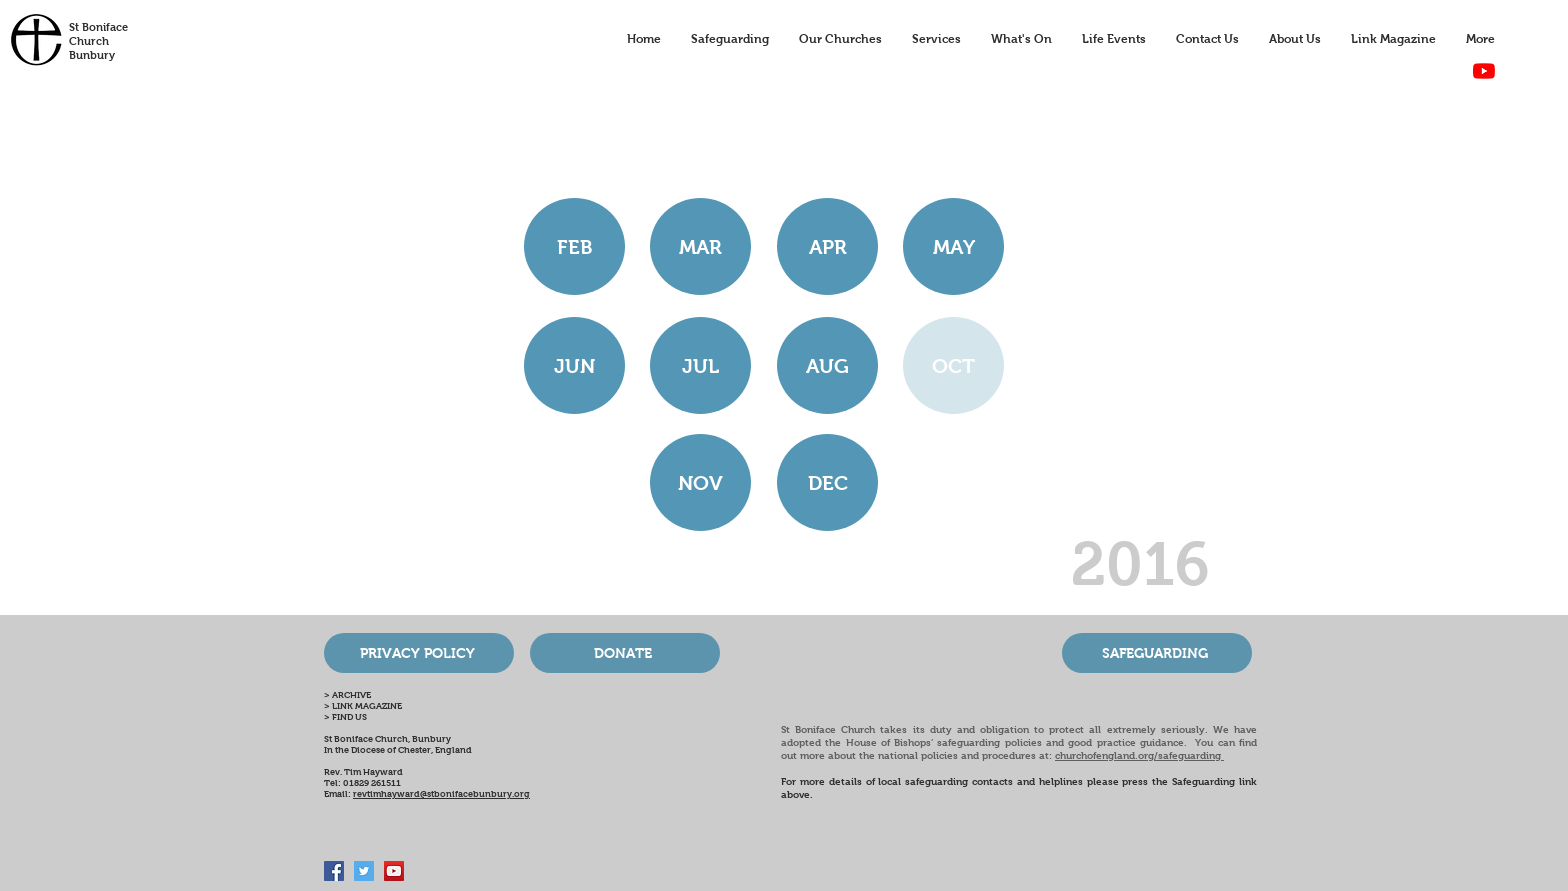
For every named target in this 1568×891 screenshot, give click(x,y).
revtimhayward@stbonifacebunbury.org (441, 794)
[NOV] (700, 482)
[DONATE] (625, 653)
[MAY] (953, 246)
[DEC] (827, 482)
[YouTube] (1484, 71)
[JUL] (700, 365)
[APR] (827, 246)
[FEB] (574, 246)
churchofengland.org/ (1106, 755)
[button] (953, 365)
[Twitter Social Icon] (364, 871)
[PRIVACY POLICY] (419, 653)
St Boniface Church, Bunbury (387, 739)
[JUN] (574, 365)
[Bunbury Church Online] (394, 871)
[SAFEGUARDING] (1157, 653)
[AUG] (827, 365)
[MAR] (700, 246)
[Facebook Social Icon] (334, 871)
